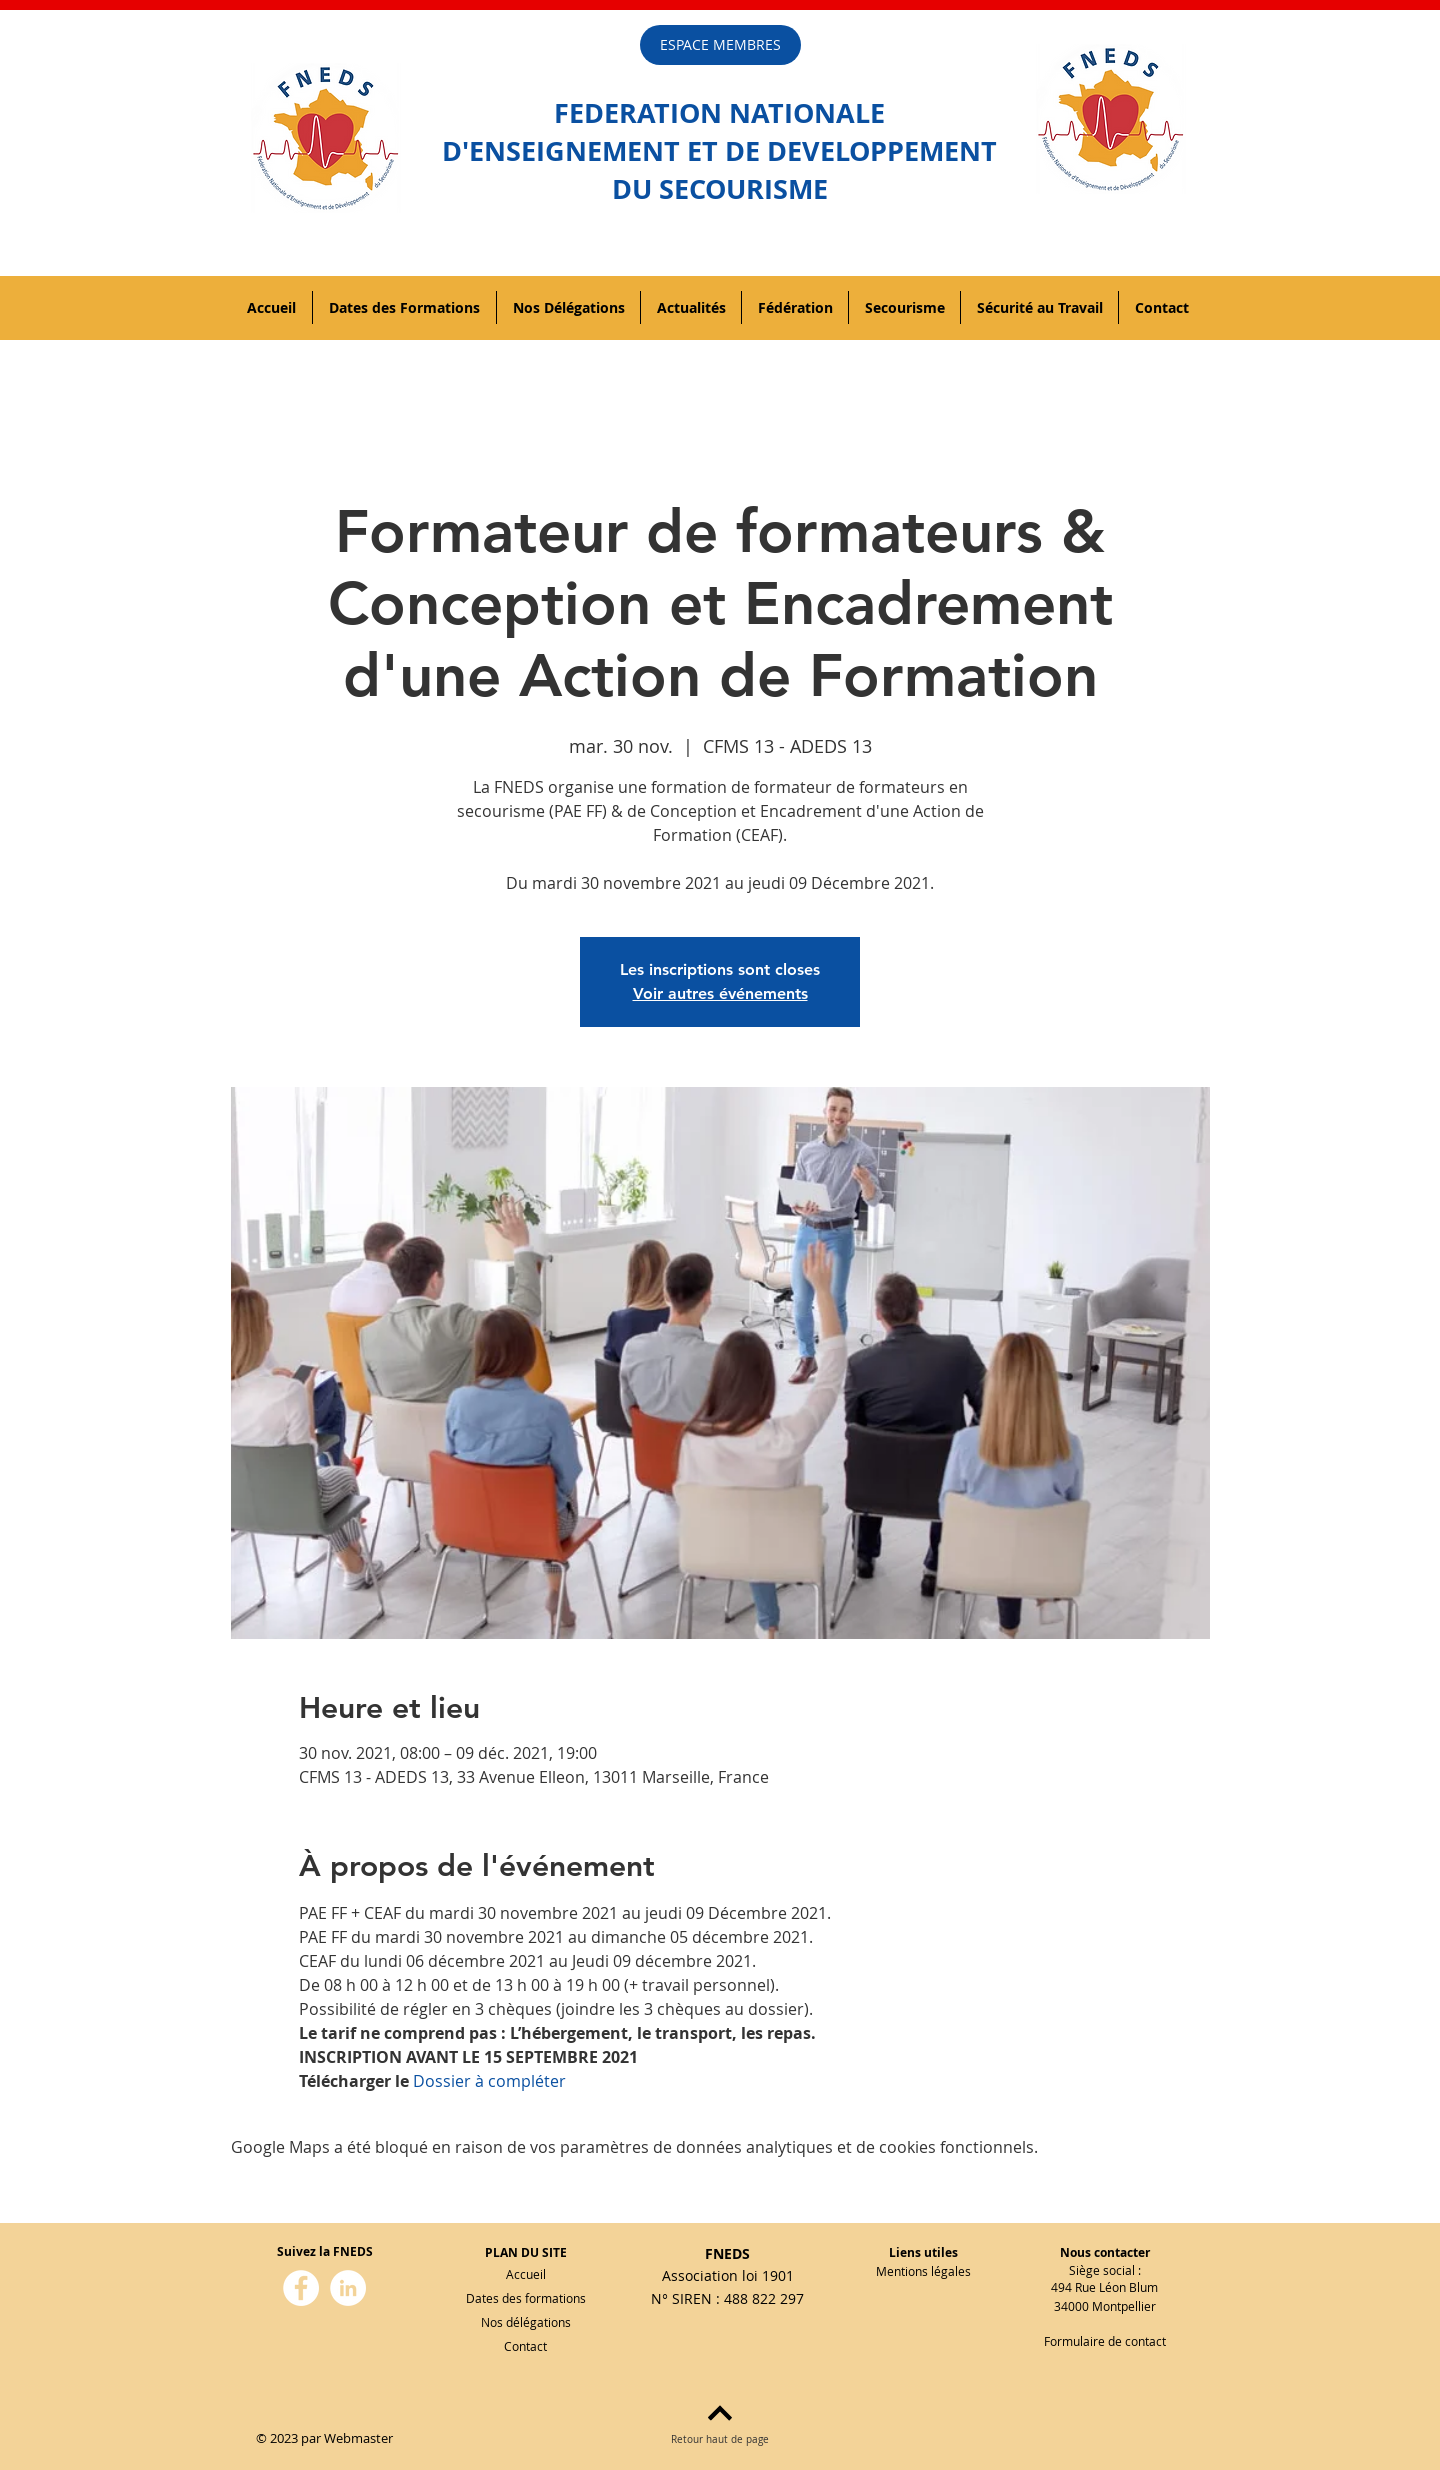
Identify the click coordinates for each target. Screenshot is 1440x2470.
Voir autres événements (720, 993)
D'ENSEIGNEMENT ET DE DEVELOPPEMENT (719, 150)
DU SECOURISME (720, 188)
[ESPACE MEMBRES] (720, 45)
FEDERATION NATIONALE (719, 112)
